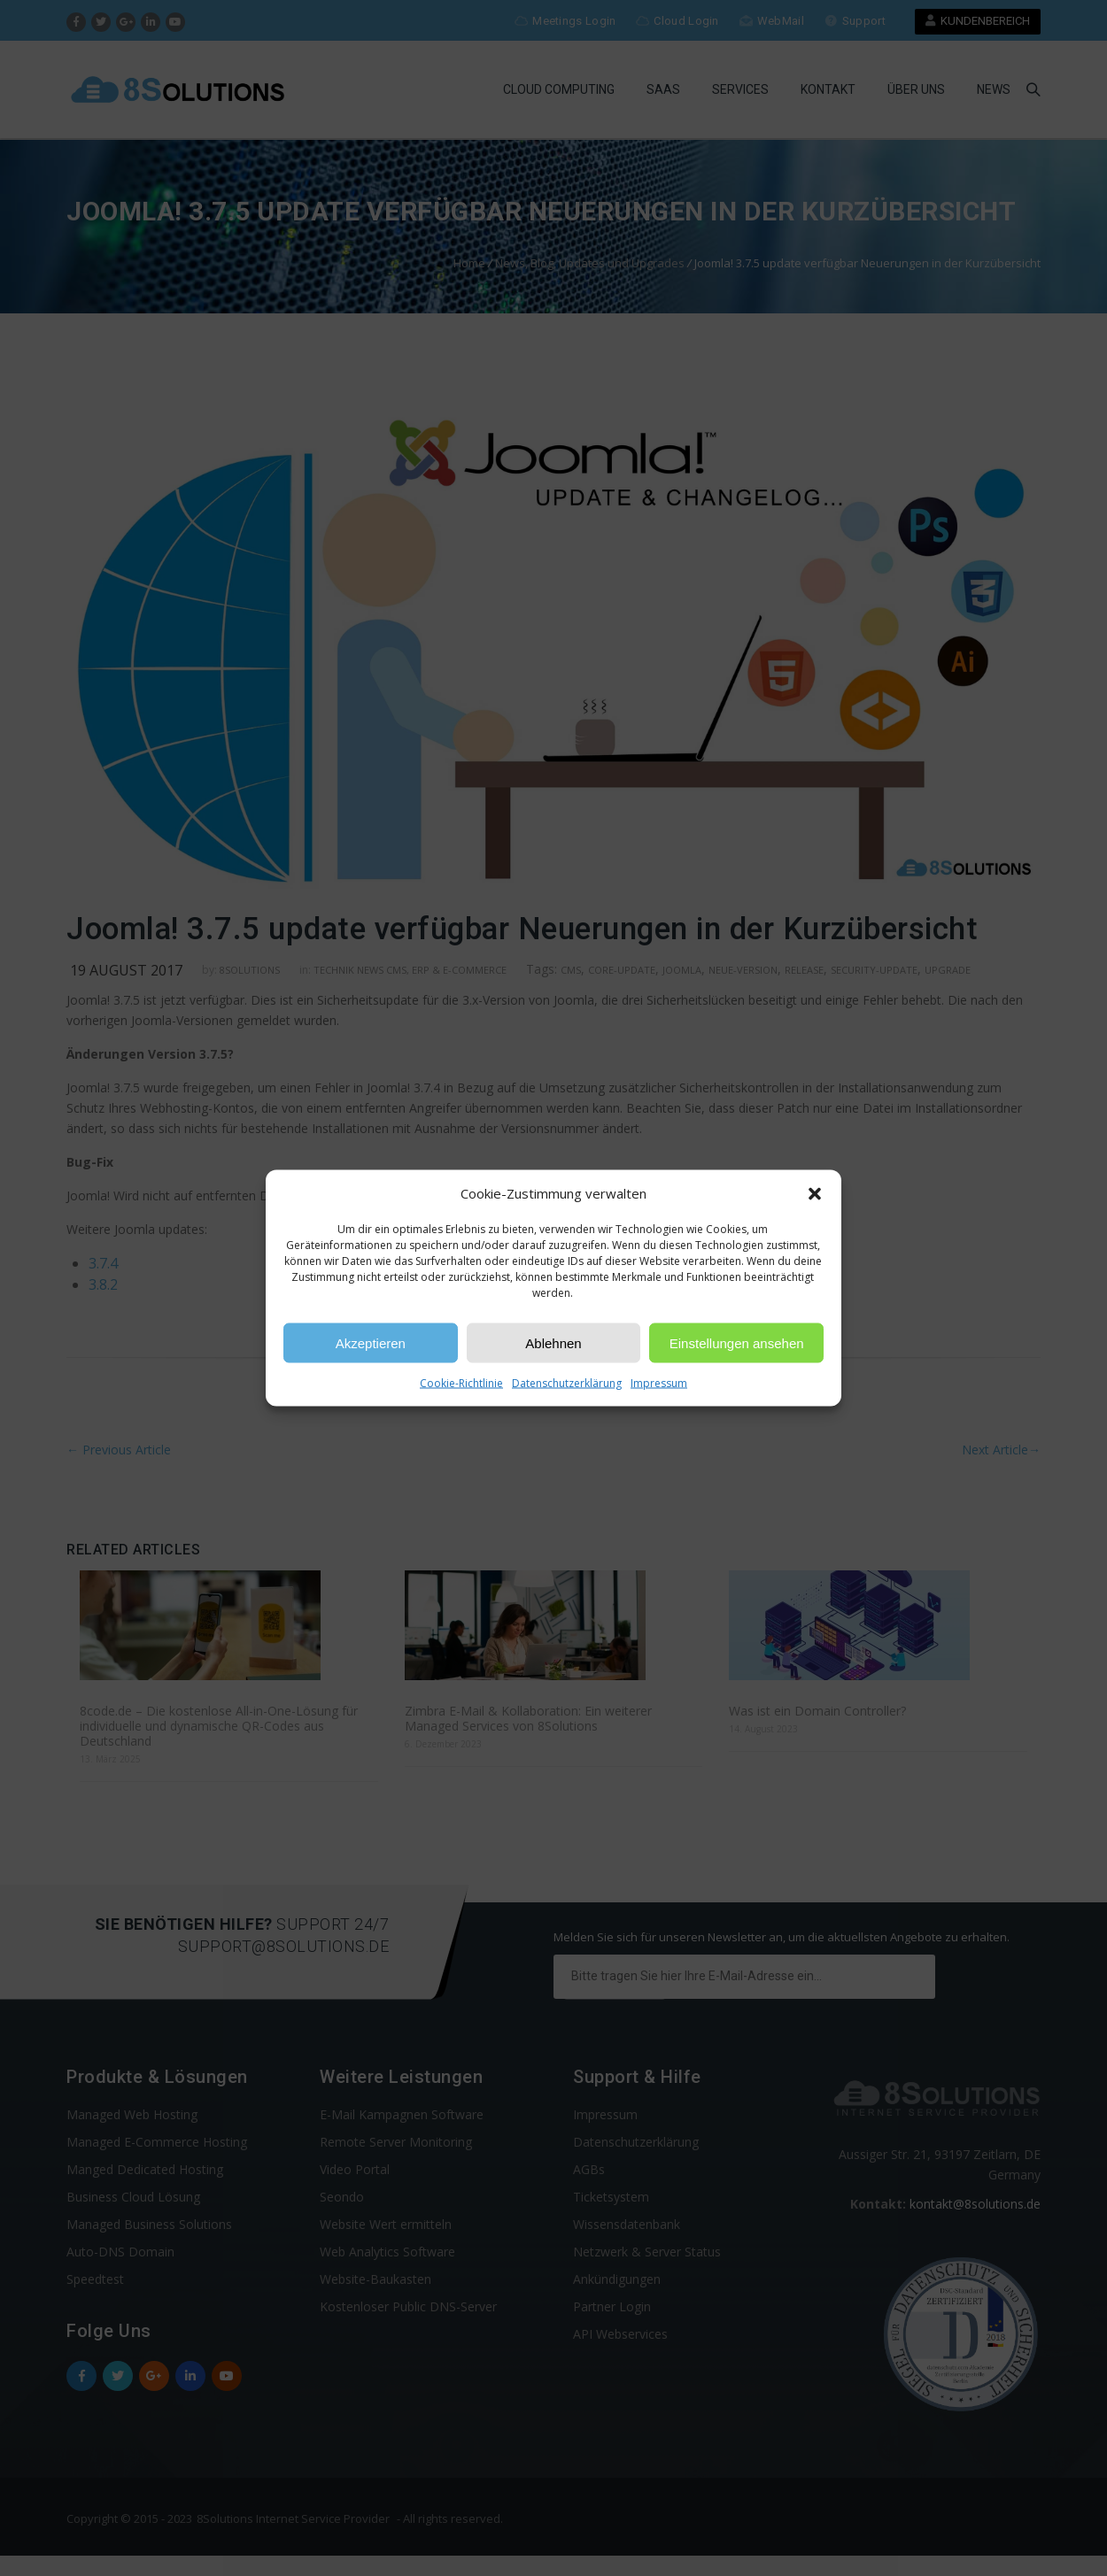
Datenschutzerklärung (567, 1383)
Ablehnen (553, 1342)
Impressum (659, 1383)
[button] (815, 1193)
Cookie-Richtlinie (461, 1383)
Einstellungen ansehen (737, 1342)
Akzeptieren (371, 1342)
